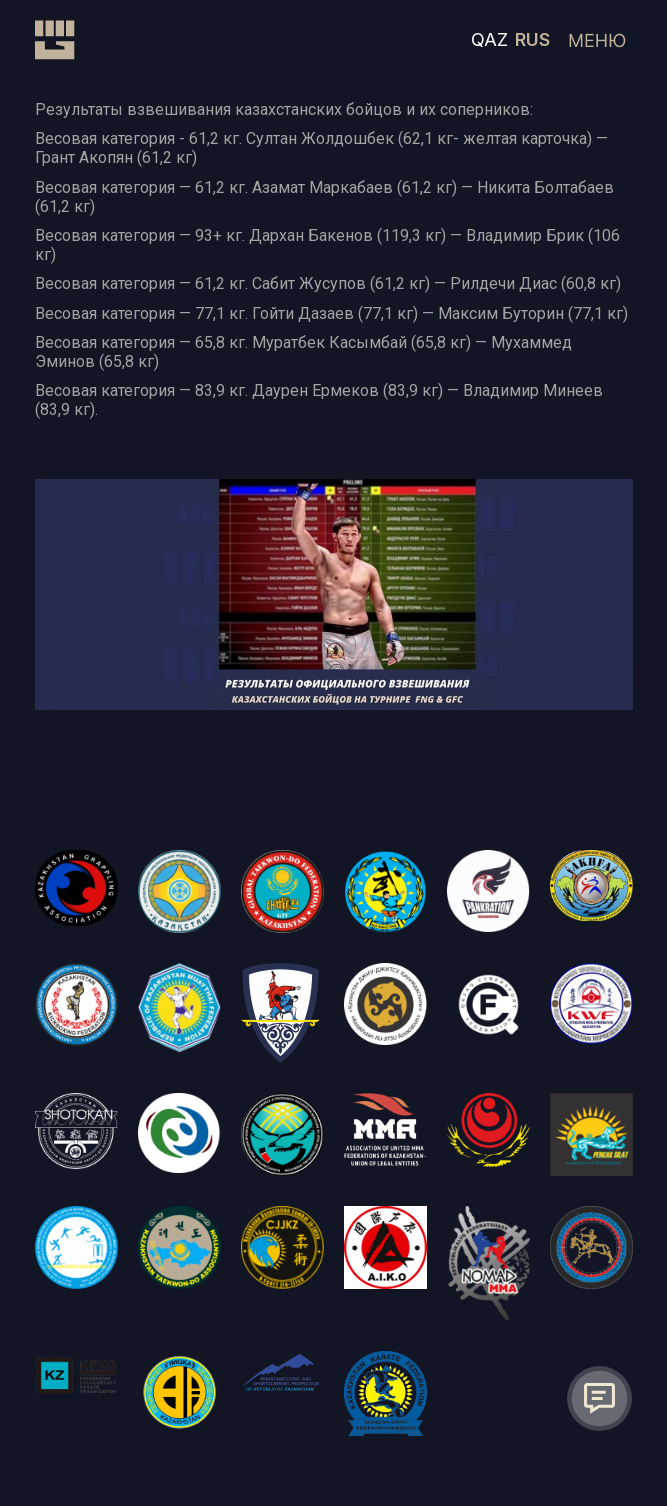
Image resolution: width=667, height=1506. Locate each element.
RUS (532, 39)
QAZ (489, 39)
